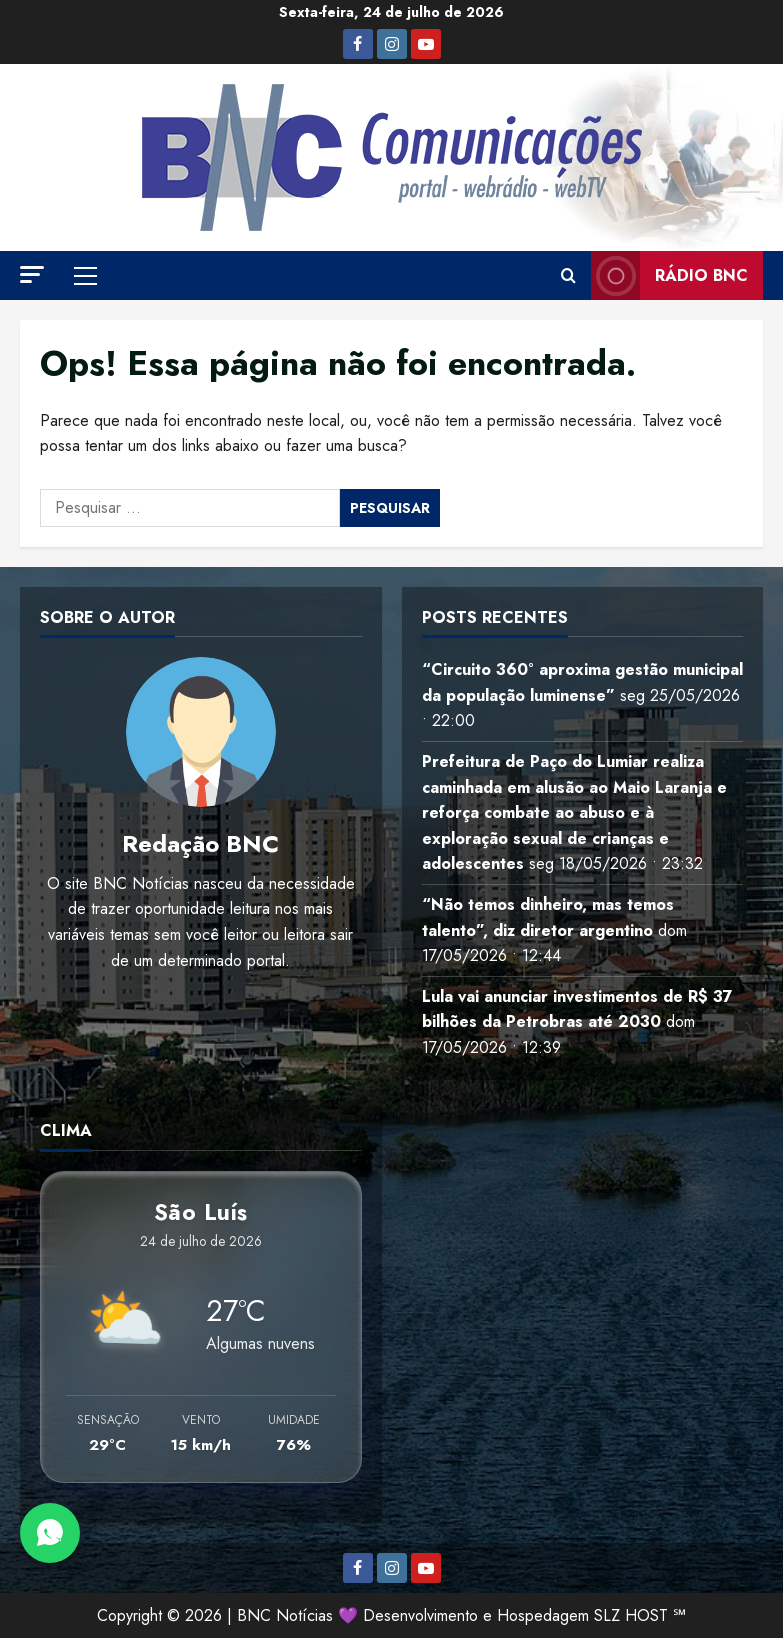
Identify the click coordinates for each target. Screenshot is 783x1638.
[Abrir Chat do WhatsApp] (50, 1533)
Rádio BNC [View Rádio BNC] (669, 275)
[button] (32, 274)
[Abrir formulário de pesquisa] (568, 276)
